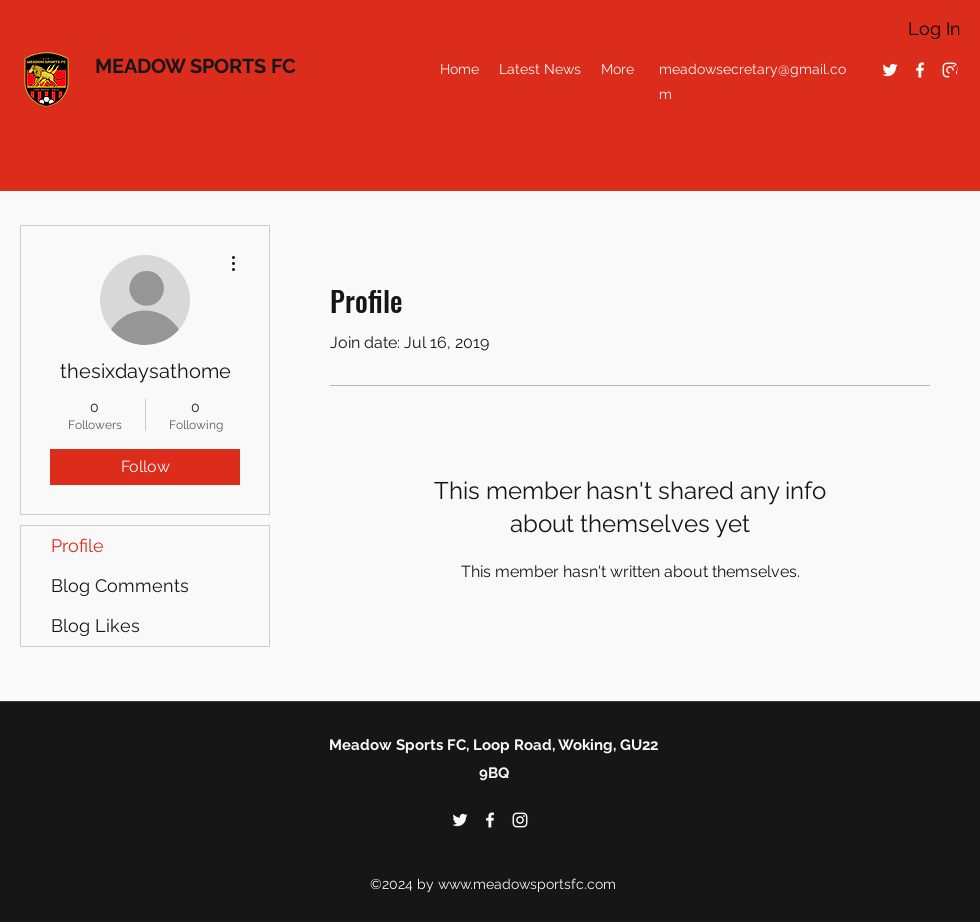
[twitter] (890, 70)
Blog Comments (120, 585)
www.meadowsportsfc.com (527, 884)
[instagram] (520, 820)
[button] (963, 82)
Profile (77, 545)
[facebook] (920, 70)
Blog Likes (95, 625)
